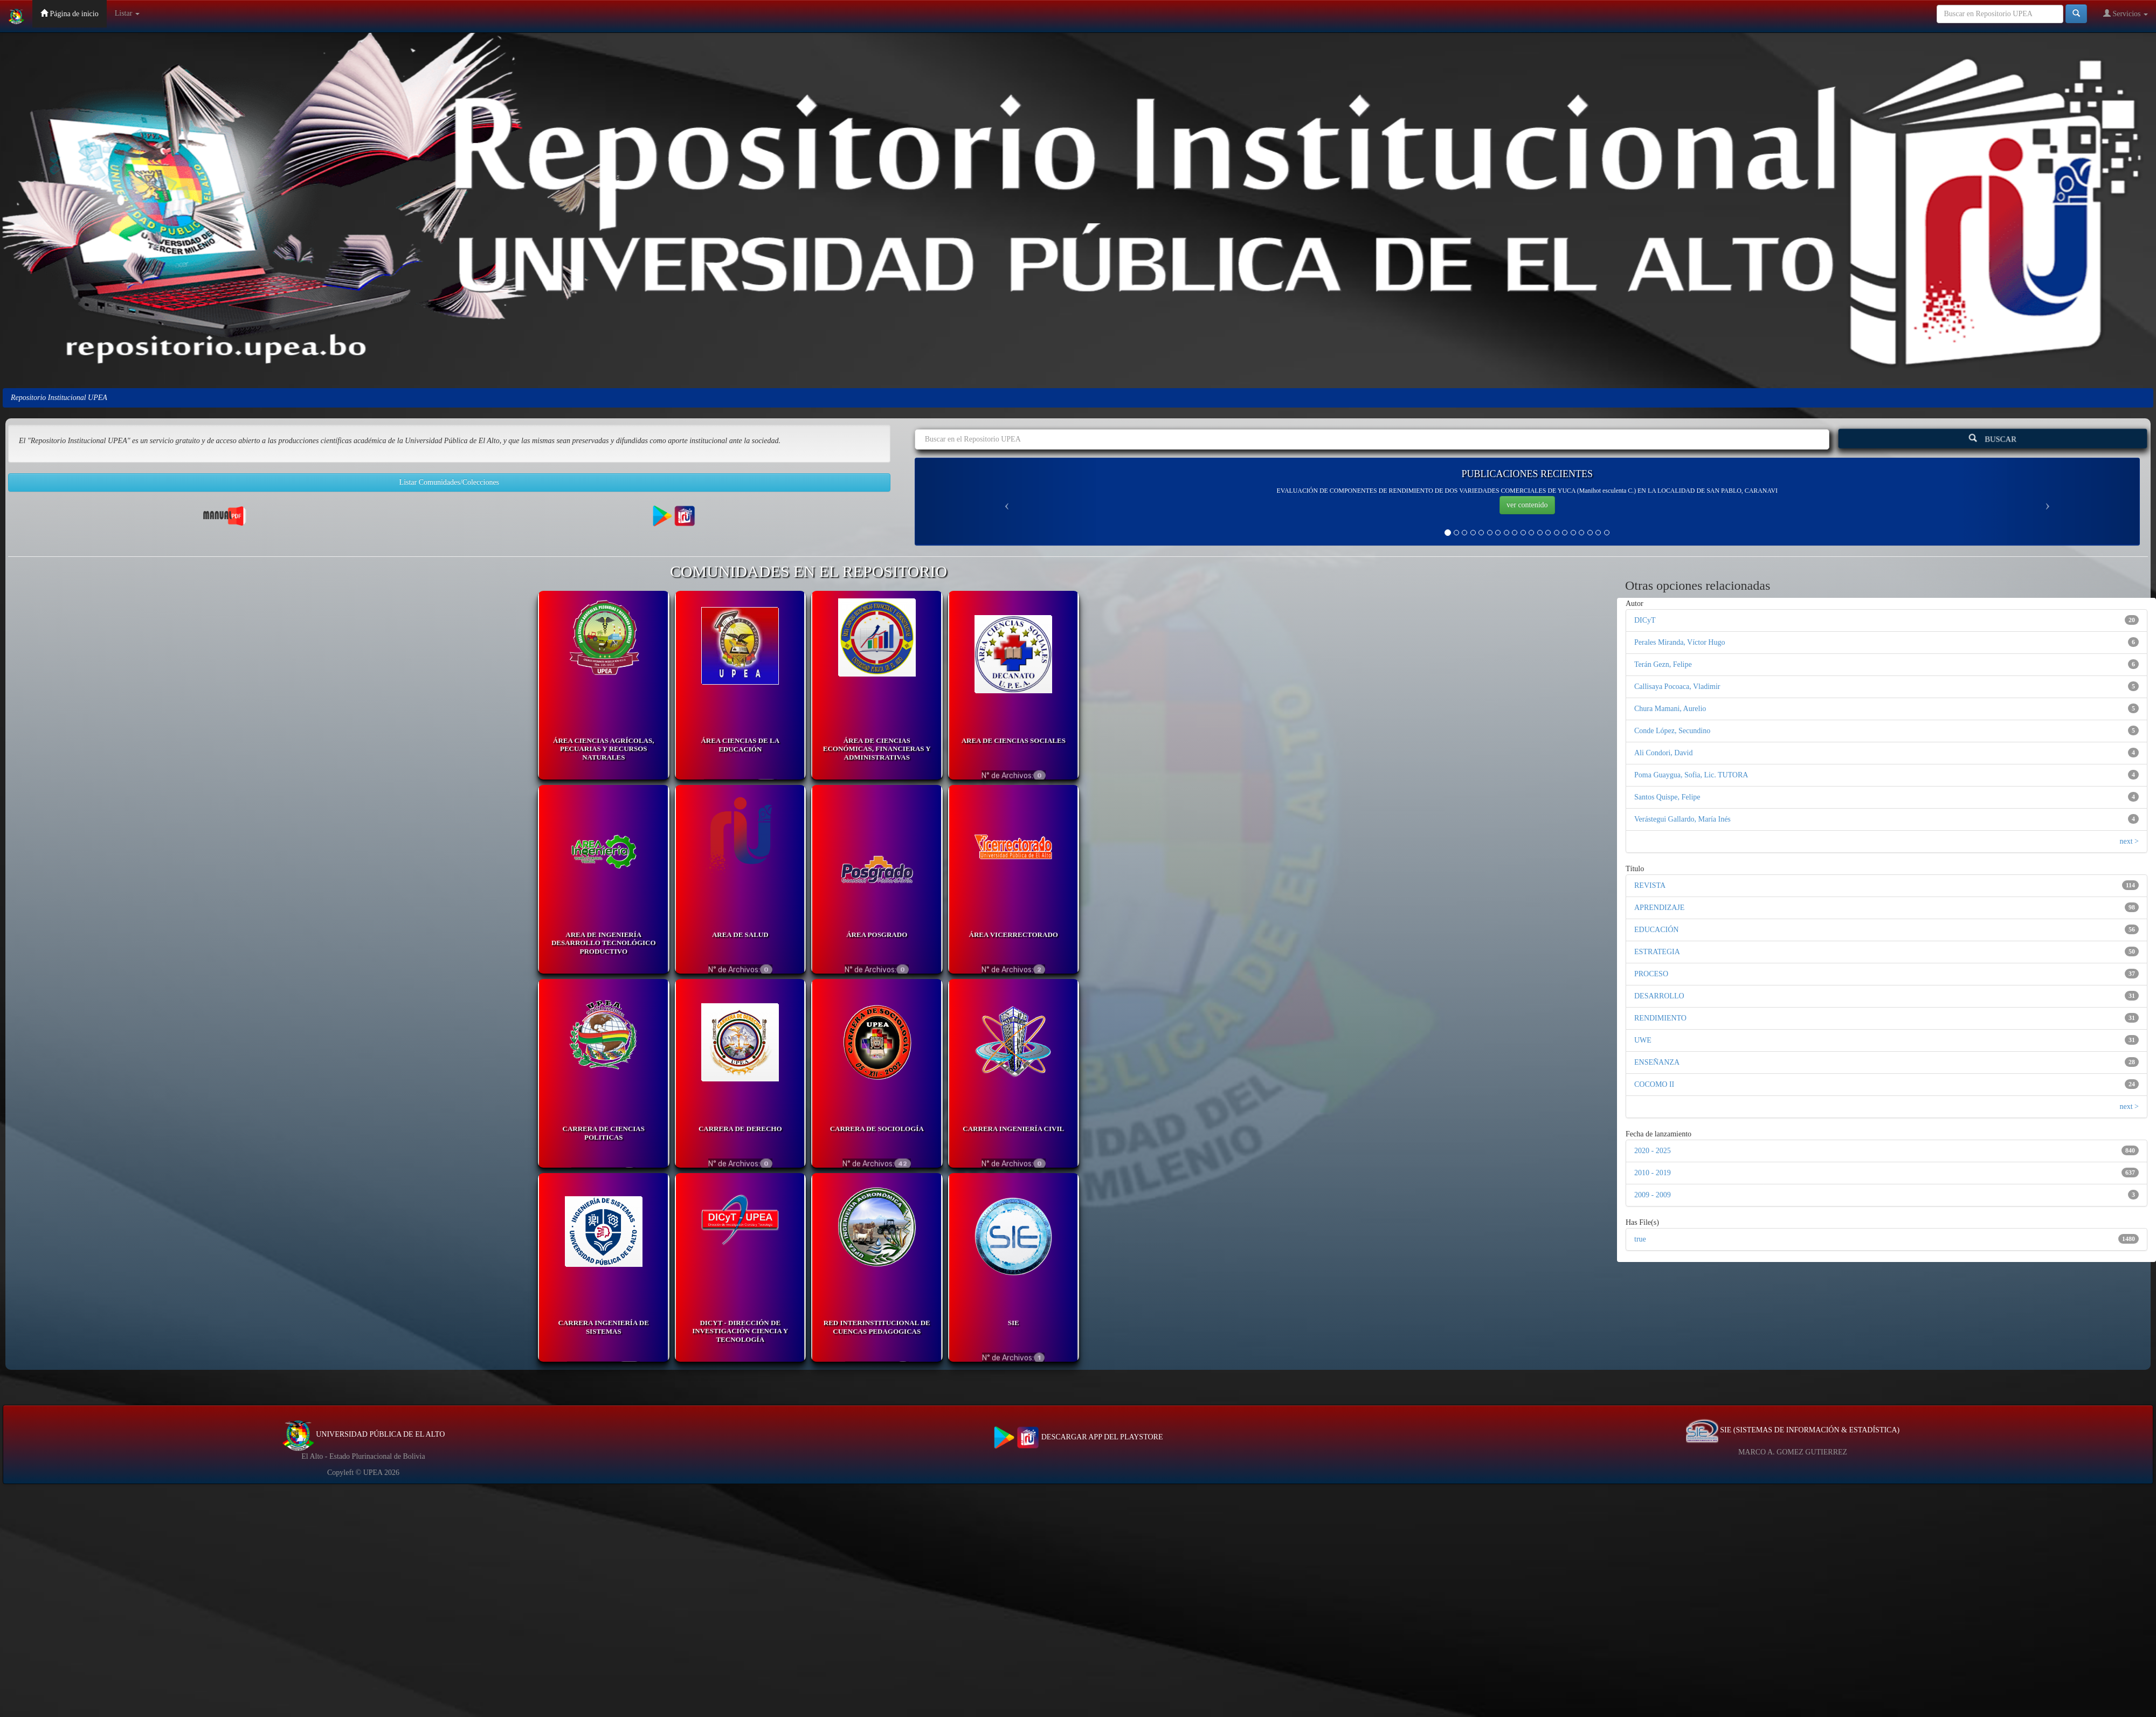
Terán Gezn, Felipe (1663, 664)
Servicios (2125, 13)
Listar (127, 13)
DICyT (1645, 620)
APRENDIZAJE (1659, 908)
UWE (1642, 1040)
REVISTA (1650, 885)
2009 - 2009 (1652, 1195)
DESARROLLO (1659, 996)
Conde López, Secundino (1672, 731)
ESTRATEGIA (1657, 952)
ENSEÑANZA (1657, 1062)
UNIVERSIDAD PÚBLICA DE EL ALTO (363, 1434)
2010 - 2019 (1652, 1173)
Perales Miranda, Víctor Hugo (1679, 642)
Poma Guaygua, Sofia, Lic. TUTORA (1691, 775)
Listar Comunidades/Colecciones (449, 482)
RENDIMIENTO (1660, 1018)
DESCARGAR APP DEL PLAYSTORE (1078, 1437)
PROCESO (1651, 974)
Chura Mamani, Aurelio (1670, 709)
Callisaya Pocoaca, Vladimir (1677, 686)
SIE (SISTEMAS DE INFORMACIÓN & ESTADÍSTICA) (1792, 1430)
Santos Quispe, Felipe (1667, 797)
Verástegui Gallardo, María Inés (1682, 819)
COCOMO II (1654, 1084)
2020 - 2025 (1652, 1151)
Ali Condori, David (1663, 753)
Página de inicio (69, 13)
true (1640, 1239)
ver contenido (1527, 505)
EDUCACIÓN (1656, 930)
